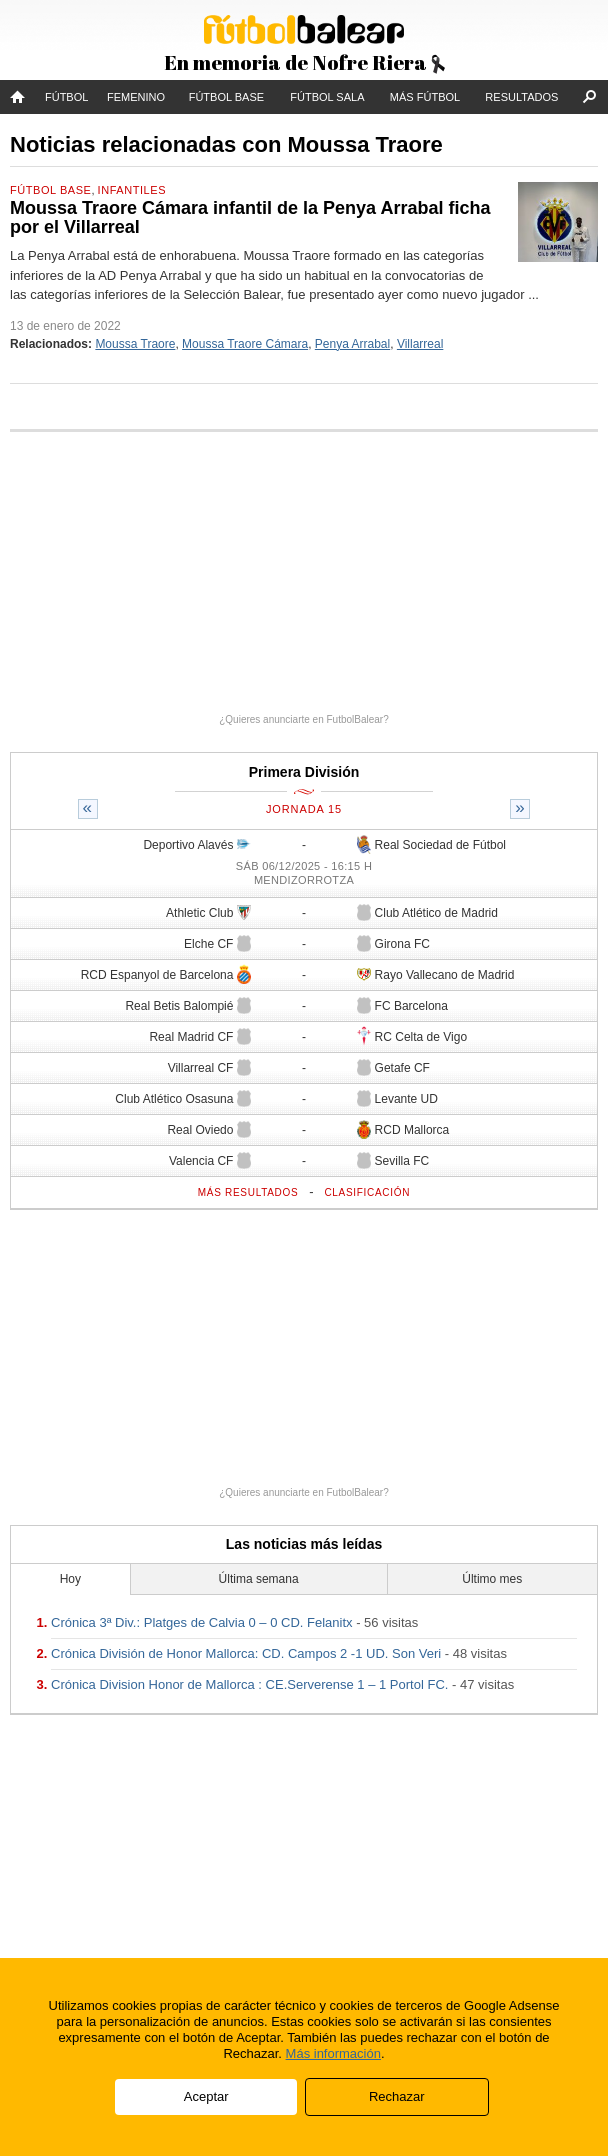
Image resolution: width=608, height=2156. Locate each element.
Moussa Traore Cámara (245, 344)
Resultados (521, 97)
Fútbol (66, 97)
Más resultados (248, 1192)
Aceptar (206, 2096)
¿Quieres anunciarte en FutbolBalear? (304, 719)
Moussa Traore (135, 344)
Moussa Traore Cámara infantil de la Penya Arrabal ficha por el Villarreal (250, 218)
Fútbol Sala (327, 97)
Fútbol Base (226, 97)
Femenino (136, 97)
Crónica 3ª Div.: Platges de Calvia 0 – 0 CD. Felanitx (202, 1622)
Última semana (259, 1579)
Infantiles (132, 190)
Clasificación (367, 1192)
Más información (333, 2053)
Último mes (492, 1579)
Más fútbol (425, 97)
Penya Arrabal (352, 344)
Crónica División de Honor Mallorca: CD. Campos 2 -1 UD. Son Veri (246, 1653)
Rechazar (397, 2096)
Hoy (70, 1579)
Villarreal (420, 344)
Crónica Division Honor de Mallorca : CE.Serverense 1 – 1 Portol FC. (249, 1684)
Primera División (304, 772)
